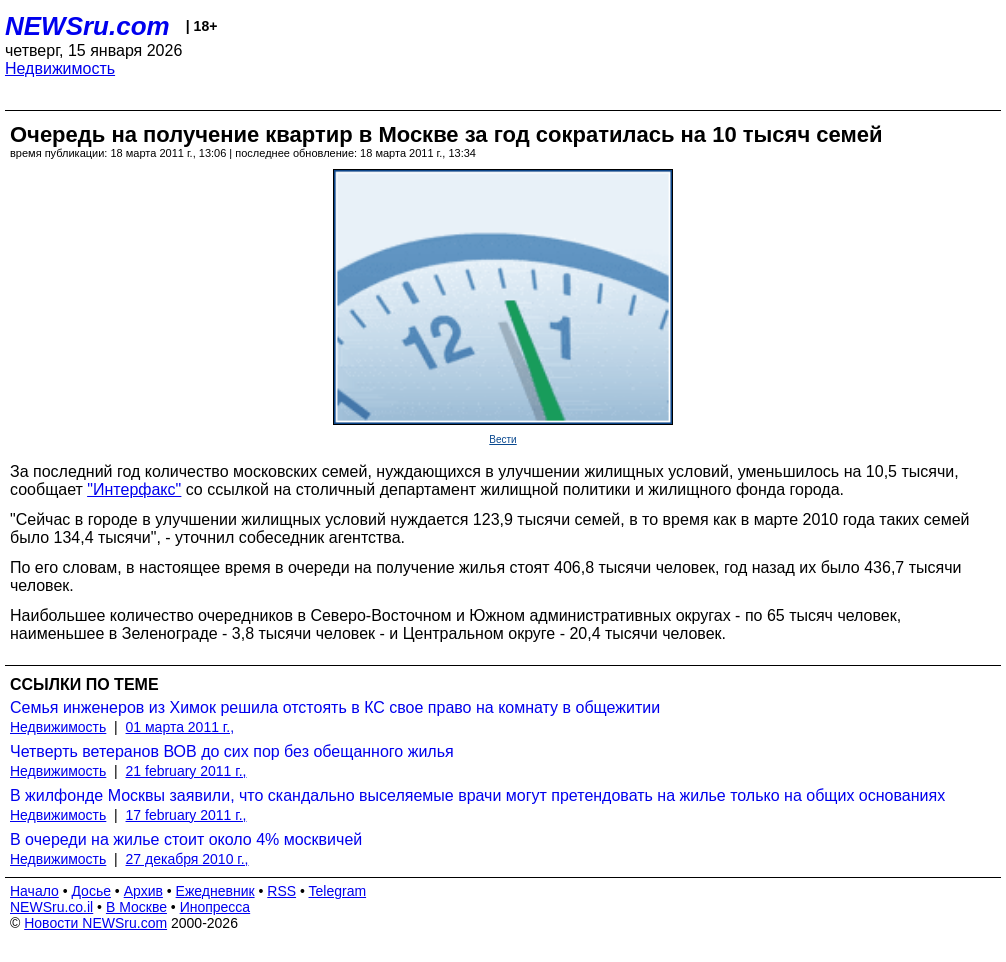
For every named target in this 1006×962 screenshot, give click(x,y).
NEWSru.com (87, 26)
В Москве (136, 907)
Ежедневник (215, 891)
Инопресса (215, 907)
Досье (91, 891)
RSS (281, 891)
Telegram (338, 891)
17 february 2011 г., (186, 815)
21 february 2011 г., (186, 771)
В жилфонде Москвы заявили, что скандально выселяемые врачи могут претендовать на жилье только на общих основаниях (477, 795)
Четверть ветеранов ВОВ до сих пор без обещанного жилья (232, 751)
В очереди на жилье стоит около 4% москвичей (186, 839)
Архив (143, 891)
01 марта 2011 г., (180, 727)
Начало (34, 891)
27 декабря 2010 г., (187, 859)
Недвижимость (60, 68)
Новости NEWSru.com (95, 923)
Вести (502, 439)
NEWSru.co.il (51, 907)
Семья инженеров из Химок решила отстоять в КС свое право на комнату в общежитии (335, 707)
